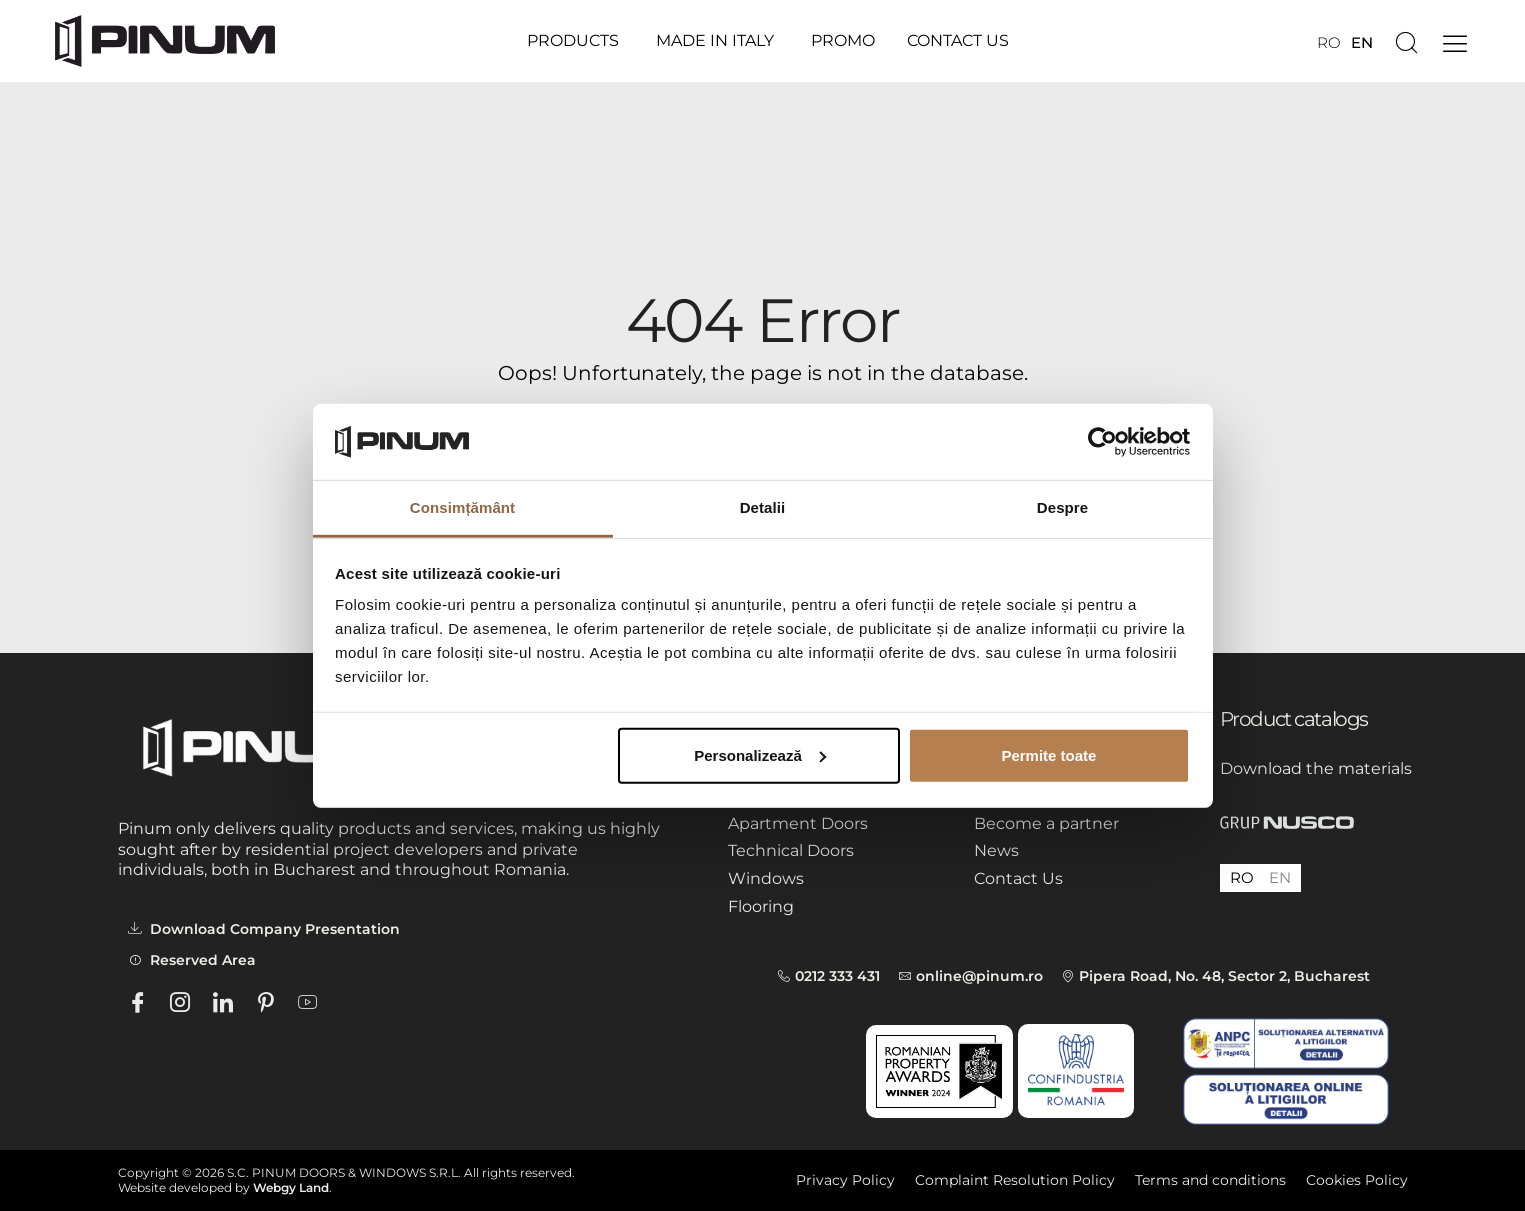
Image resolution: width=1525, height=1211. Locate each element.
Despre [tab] (1062, 507)
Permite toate (1048, 755)
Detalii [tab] (763, 507)
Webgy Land (291, 1187)
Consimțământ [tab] (462, 507)
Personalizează (760, 755)
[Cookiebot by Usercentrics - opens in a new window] (1102, 442)
